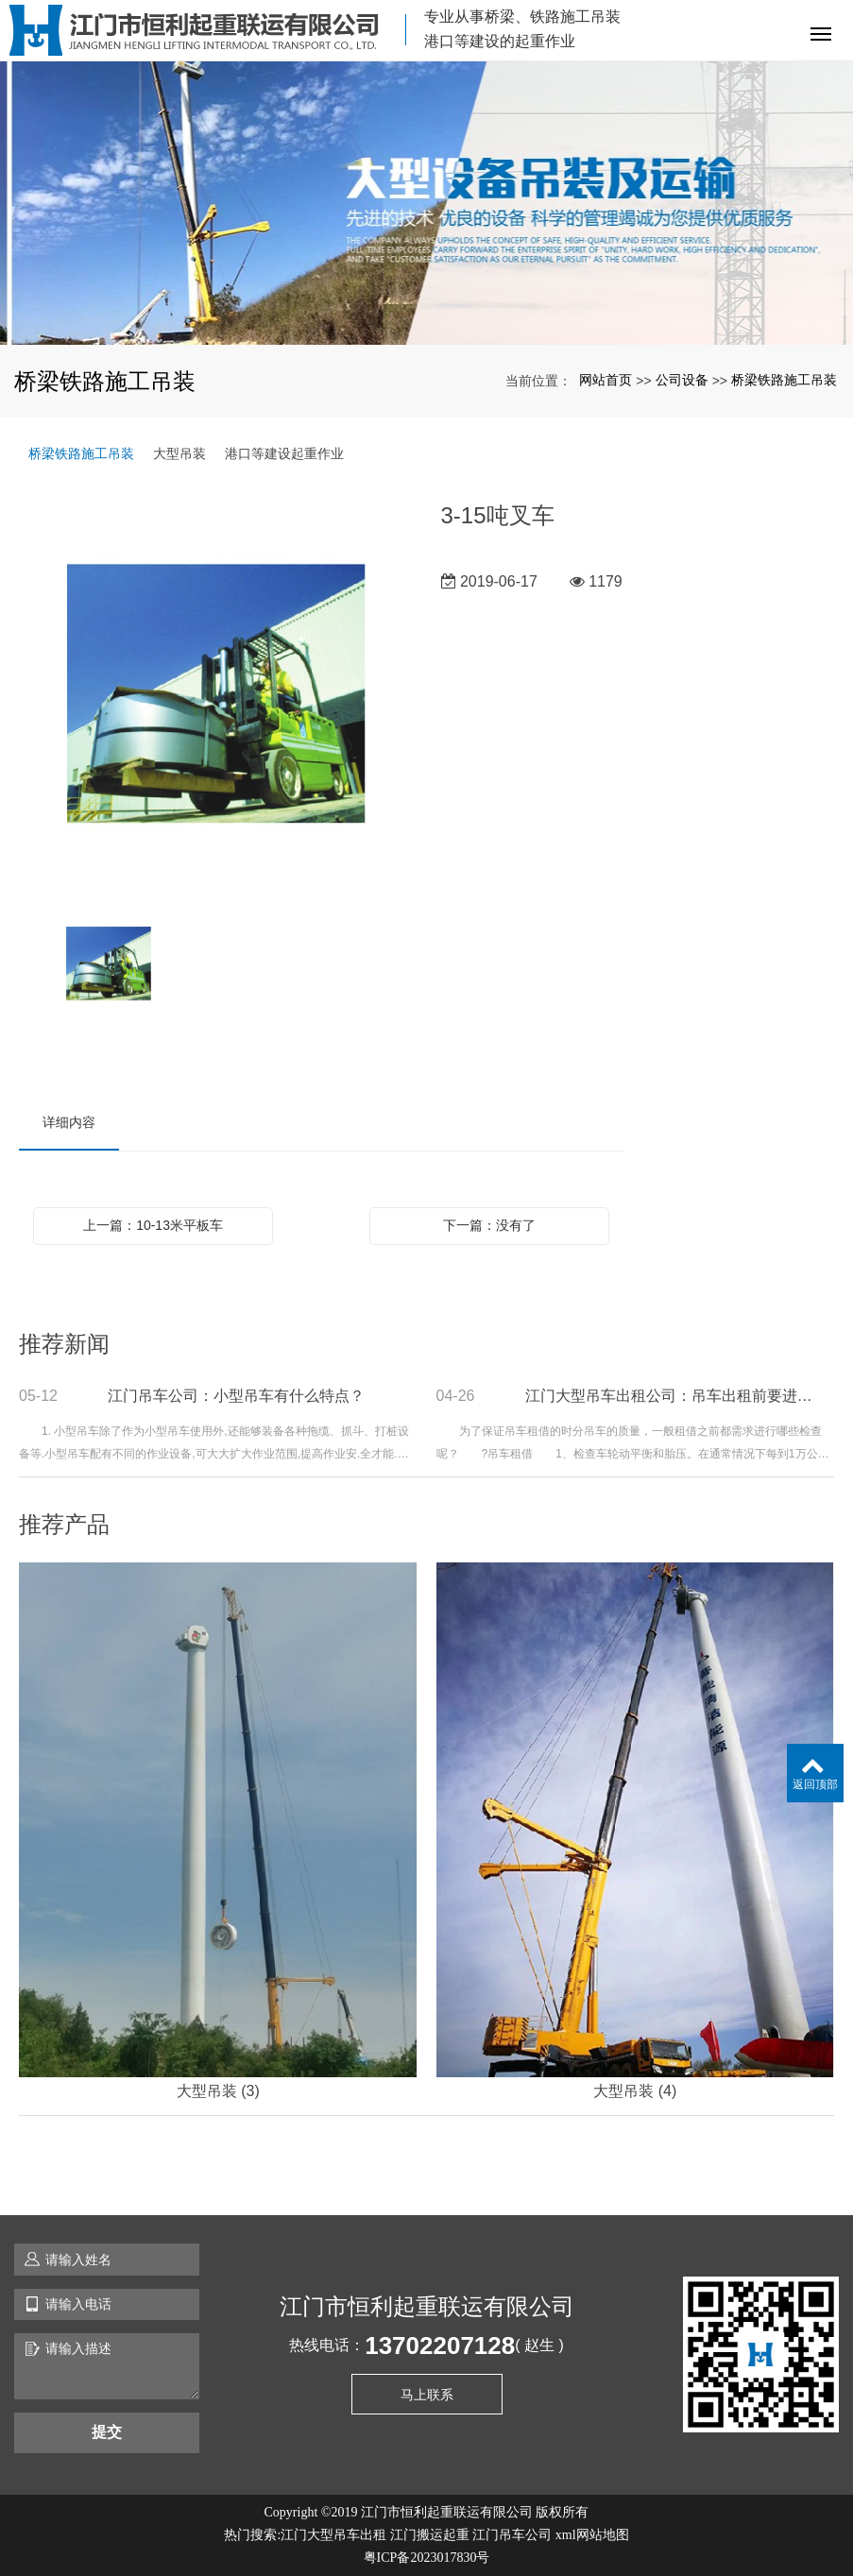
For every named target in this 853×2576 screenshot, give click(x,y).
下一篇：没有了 (489, 1225)
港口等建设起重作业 (284, 453)
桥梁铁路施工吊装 (784, 379)
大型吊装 (179, 453)
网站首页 (605, 379)
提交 (107, 2432)
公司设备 (682, 379)
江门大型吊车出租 (333, 2535)
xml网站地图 (592, 2535)
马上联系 (427, 2394)
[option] (216, 695)
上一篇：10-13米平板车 (153, 1225)
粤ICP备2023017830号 (427, 2557)
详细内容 (69, 1122)
